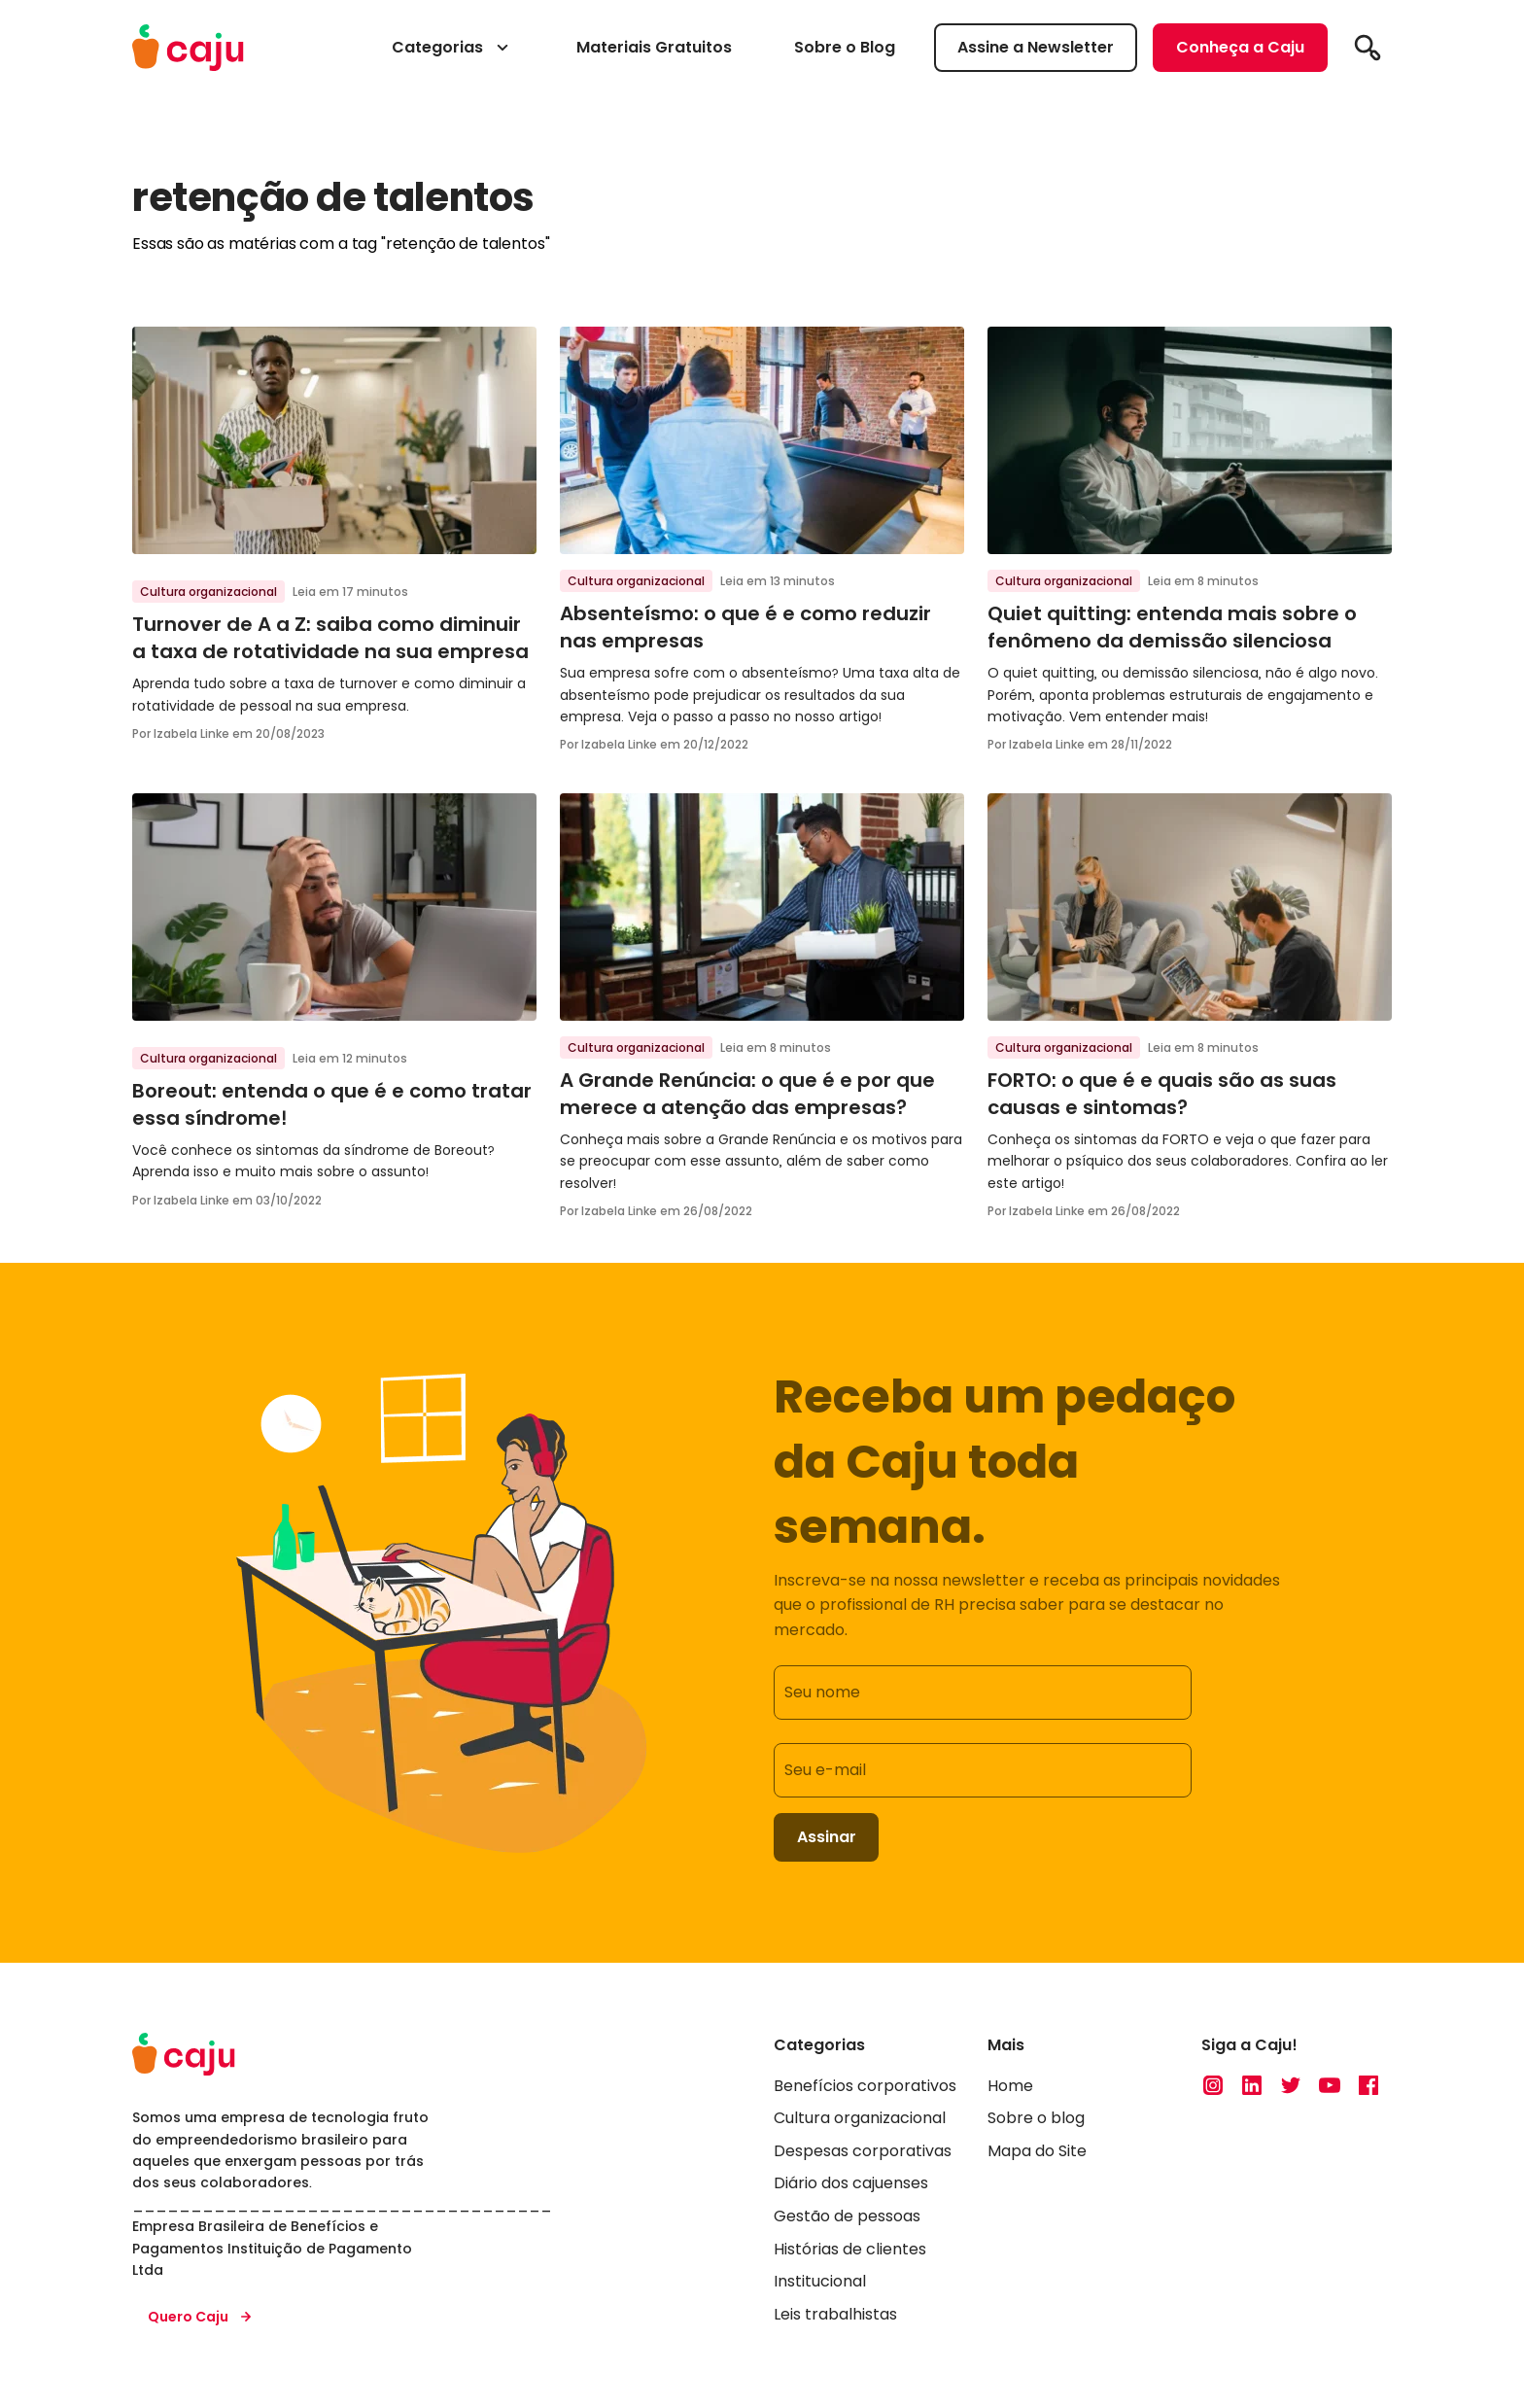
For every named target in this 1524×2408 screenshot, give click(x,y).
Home (1010, 2086)
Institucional (820, 2282)
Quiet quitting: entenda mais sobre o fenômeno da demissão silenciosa (1172, 627)
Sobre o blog (1036, 2119)
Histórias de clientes (850, 2249)
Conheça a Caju (1240, 47)
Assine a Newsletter (1035, 47)
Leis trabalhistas (835, 2314)
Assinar (826, 1837)
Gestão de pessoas (847, 2216)
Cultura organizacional (208, 591)
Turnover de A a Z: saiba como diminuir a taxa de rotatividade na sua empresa (330, 638)
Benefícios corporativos (865, 2086)
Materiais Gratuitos (654, 47)
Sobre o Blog (844, 47)
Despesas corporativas (863, 2151)
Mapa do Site (1037, 2151)
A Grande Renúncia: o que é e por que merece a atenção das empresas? (747, 1093)
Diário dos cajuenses (851, 2184)
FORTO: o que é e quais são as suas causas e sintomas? (1161, 1093)
